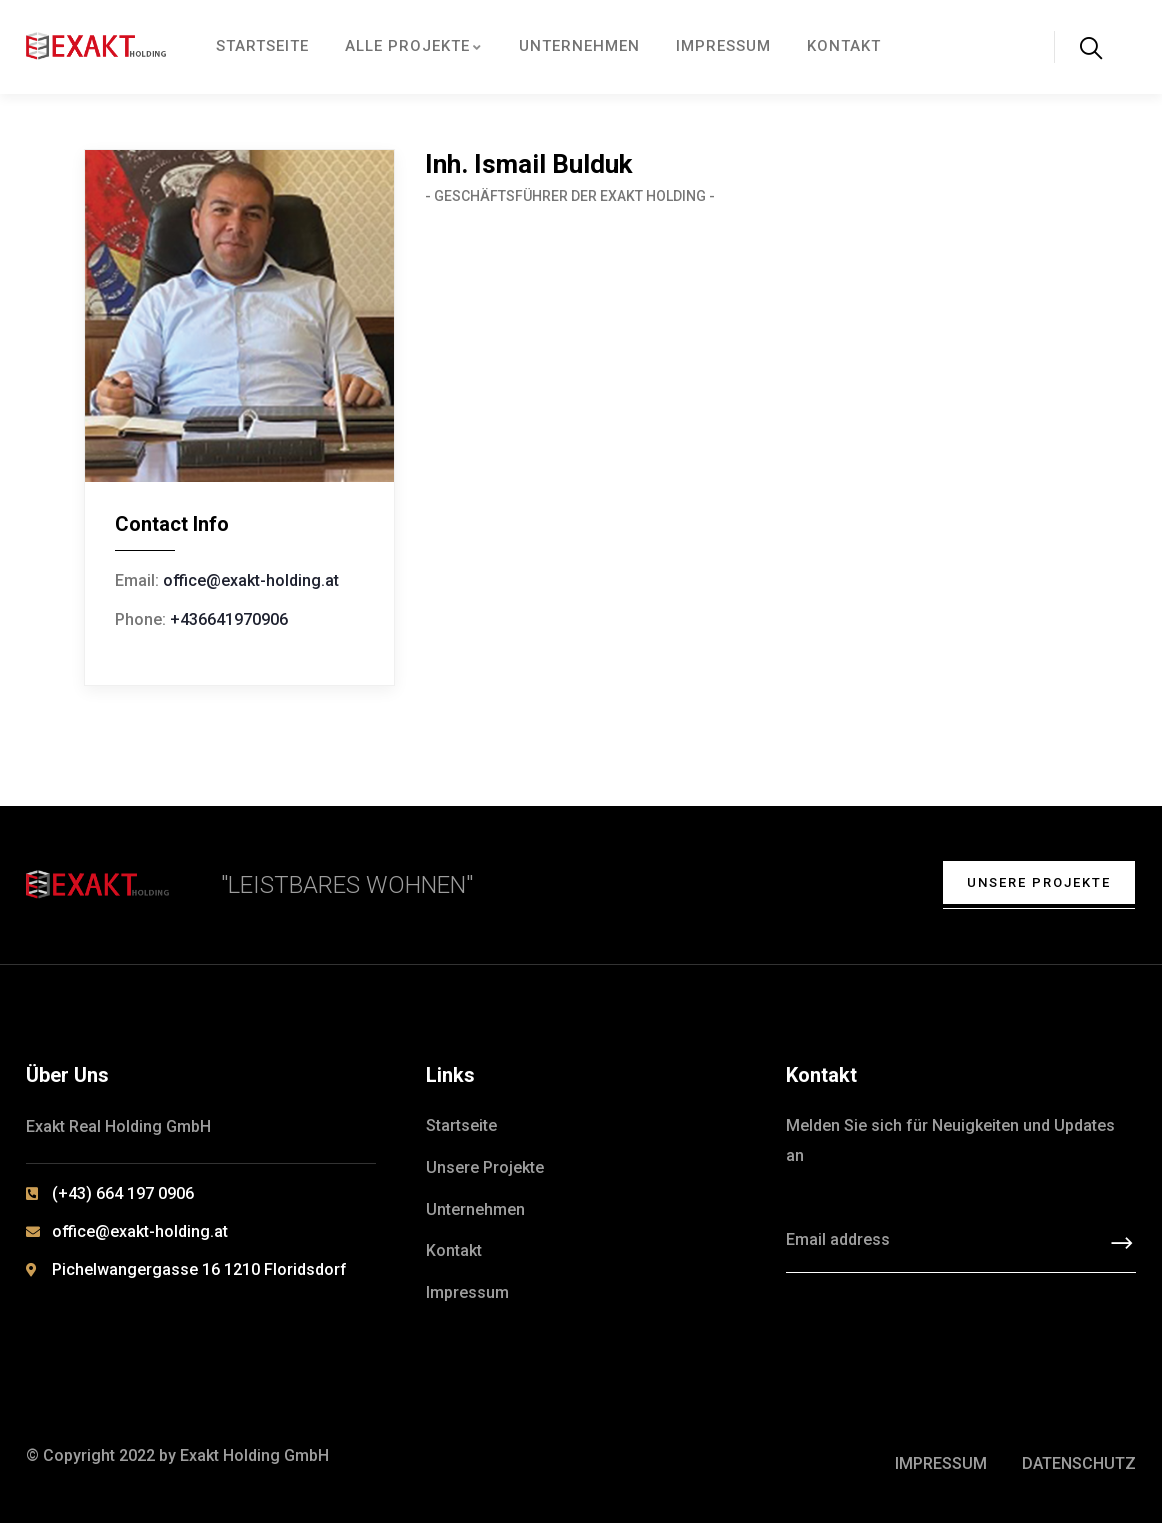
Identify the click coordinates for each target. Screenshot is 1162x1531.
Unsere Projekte (1027, 886)
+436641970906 (229, 619)
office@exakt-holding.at (251, 580)
